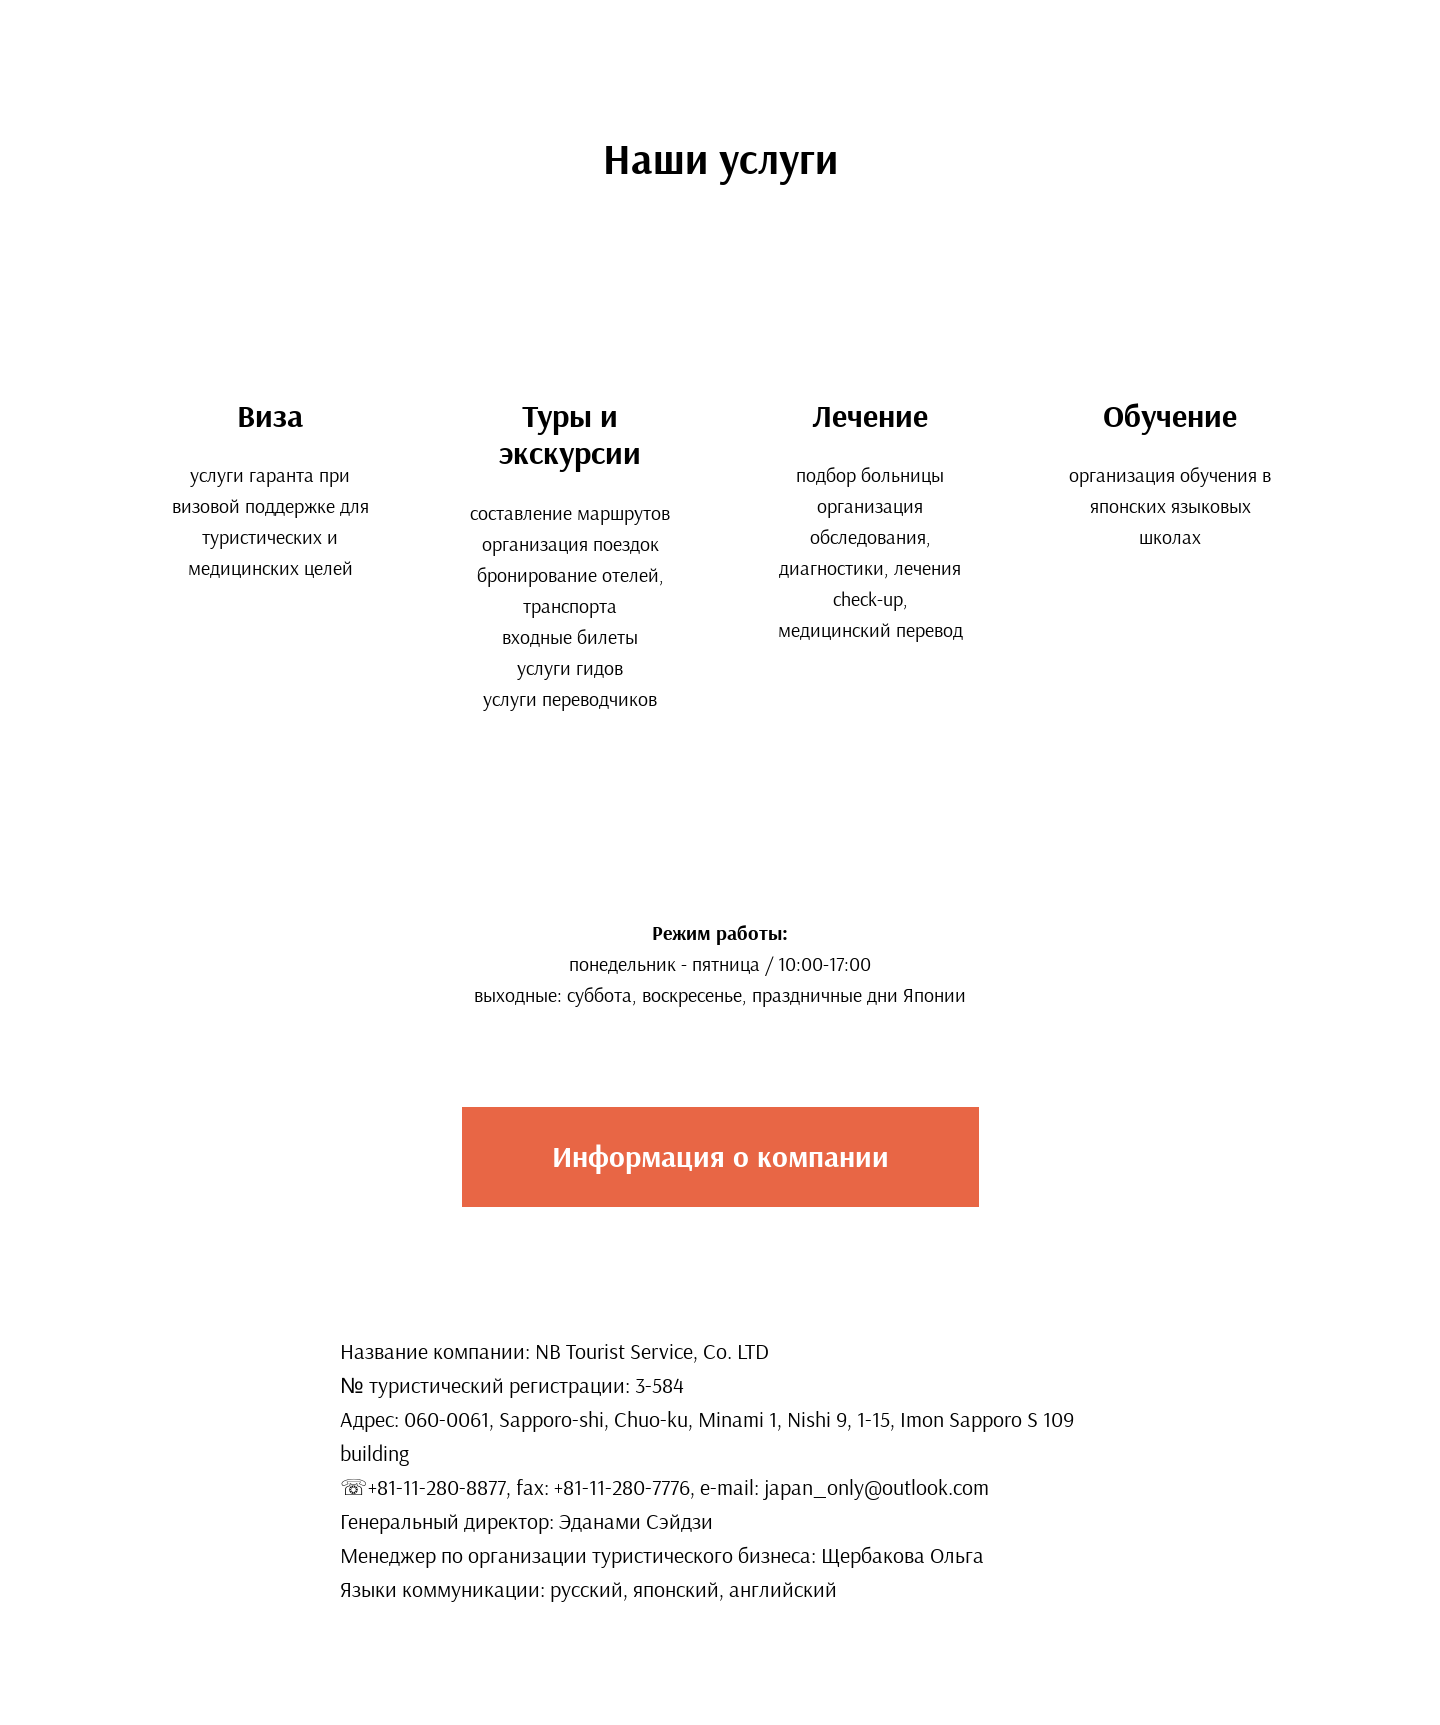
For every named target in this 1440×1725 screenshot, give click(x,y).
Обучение (1170, 416)
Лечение (870, 416)
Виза (270, 416)
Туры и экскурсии (570, 434)
